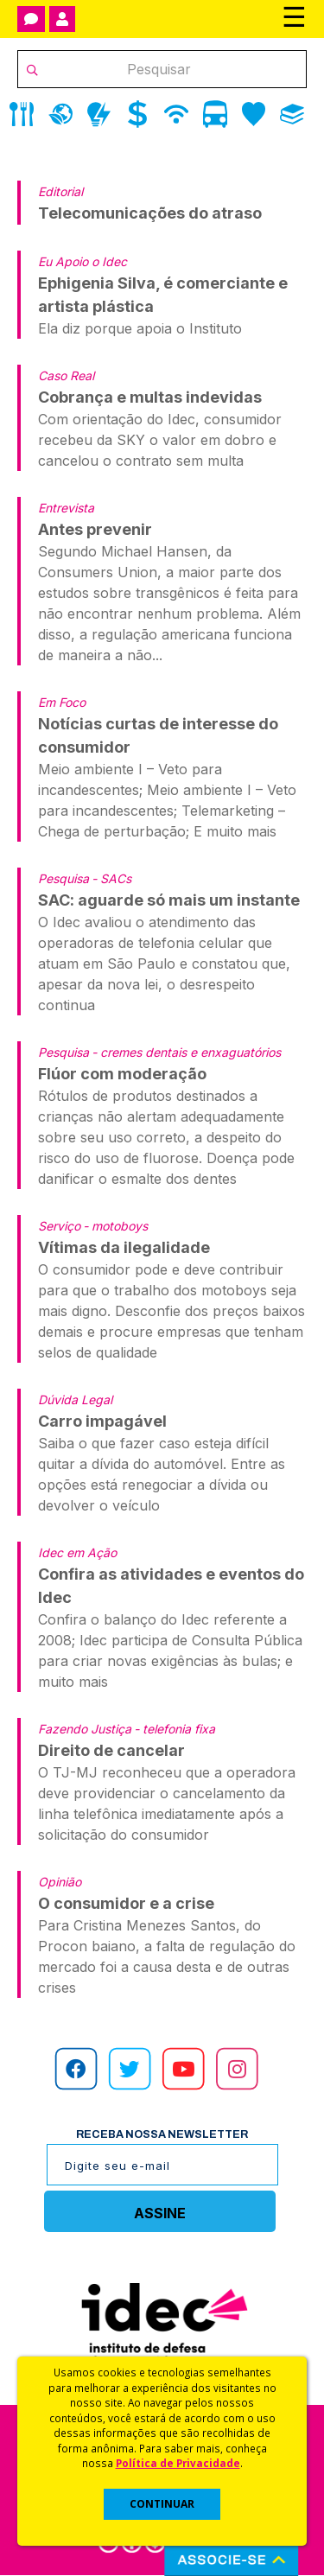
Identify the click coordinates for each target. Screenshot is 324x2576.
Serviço (59, 1225)
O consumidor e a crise (126, 1903)
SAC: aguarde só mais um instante (169, 900)
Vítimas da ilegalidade (124, 1247)
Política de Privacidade (178, 2463)
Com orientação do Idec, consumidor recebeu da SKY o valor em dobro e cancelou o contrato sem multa (160, 439)
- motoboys (115, 1225)
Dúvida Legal (75, 1399)
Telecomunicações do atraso (150, 213)
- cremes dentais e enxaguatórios (186, 1052)
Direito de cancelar (111, 1750)
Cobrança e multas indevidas (150, 397)
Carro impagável (102, 1421)
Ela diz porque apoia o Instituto (140, 328)
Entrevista (66, 507)
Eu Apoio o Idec (82, 261)
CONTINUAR (162, 2503)
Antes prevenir (95, 529)
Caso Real (66, 375)
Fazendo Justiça (84, 1728)
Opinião (59, 1881)
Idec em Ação (77, 1552)
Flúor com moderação (122, 1074)
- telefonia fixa (174, 1728)
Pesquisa (63, 878)
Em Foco (62, 702)
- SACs (111, 878)
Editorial (60, 191)
